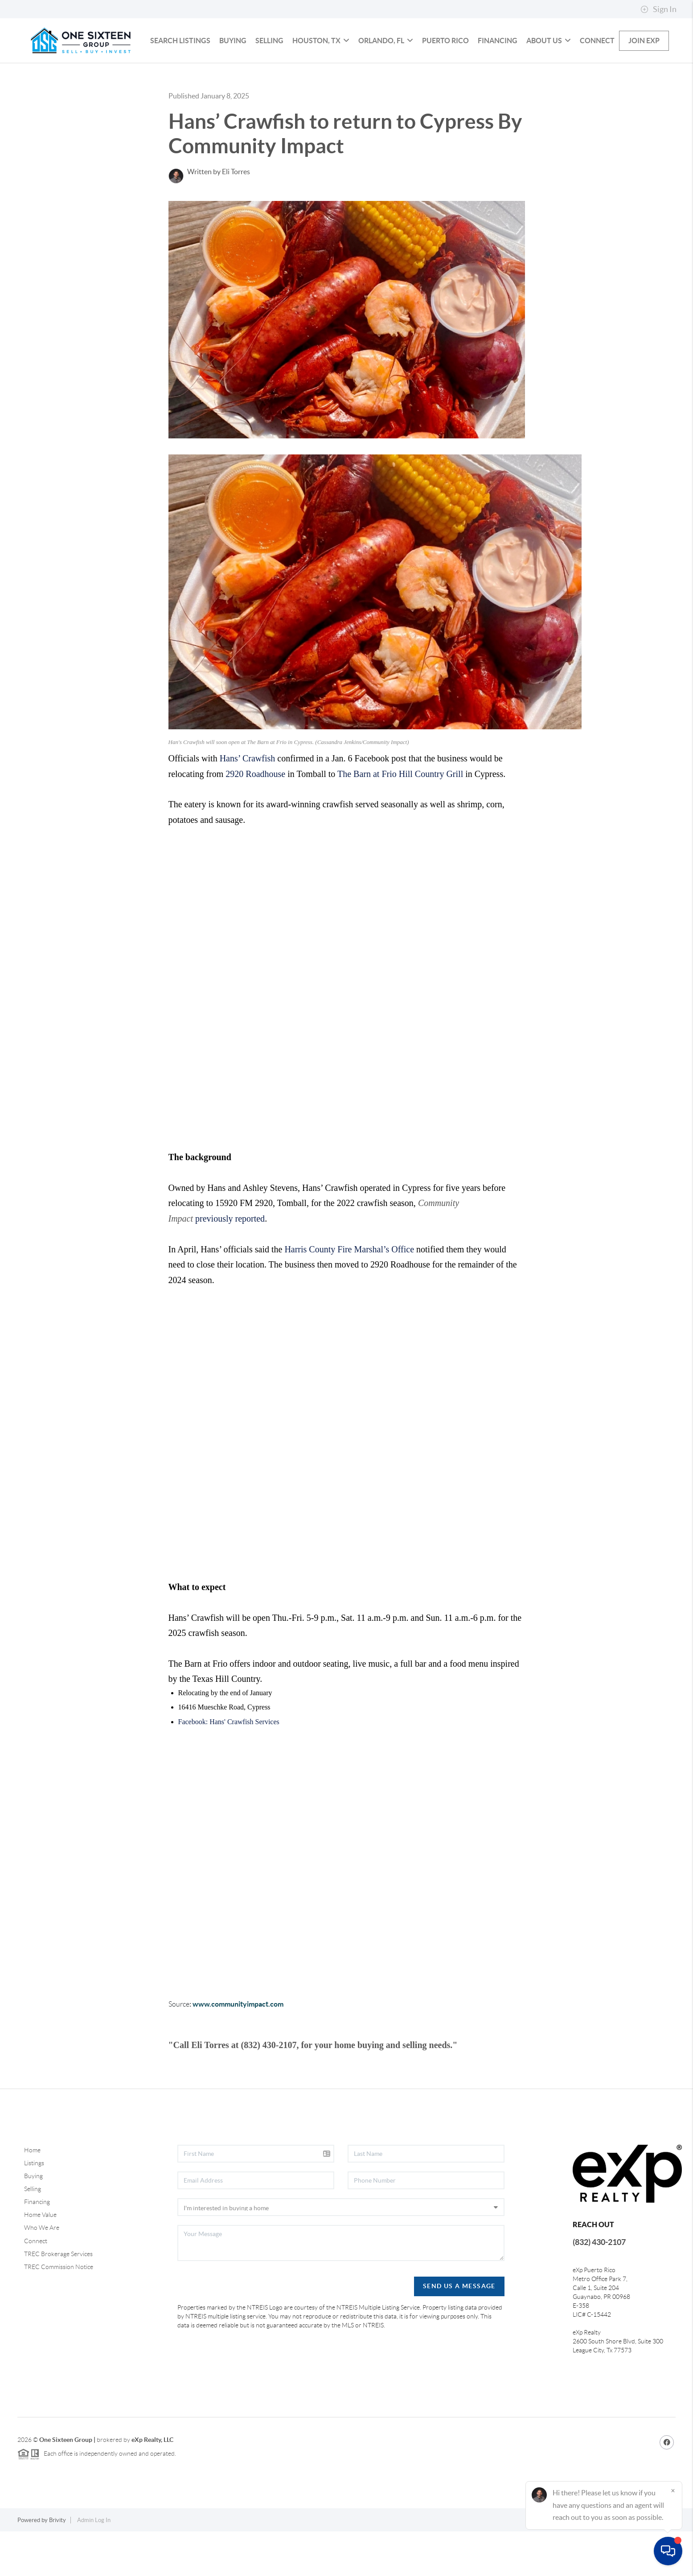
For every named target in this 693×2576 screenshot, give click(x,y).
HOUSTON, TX (320, 85)
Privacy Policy (548, 2564)
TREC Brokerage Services (58, 2298)
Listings (34, 2207)
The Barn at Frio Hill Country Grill (400, 818)
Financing (497, 85)
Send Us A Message (459, 2330)
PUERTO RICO (445, 85)
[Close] (673, 2490)
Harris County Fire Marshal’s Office (349, 1294)
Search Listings (180, 85)
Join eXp (644, 85)
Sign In (658, 9)
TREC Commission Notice (58, 2311)
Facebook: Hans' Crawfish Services (228, 1766)
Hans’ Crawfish (247, 803)
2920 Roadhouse (255, 818)
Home (32, 2194)
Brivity (57, 2564)
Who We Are (41, 2272)
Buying (232, 85)
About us (548, 85)
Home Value (40, 2259)
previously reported (230, 1263)
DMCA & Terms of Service (610, 2564)
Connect (597, 85)
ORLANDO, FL (385, 85)
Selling (269, 85)
